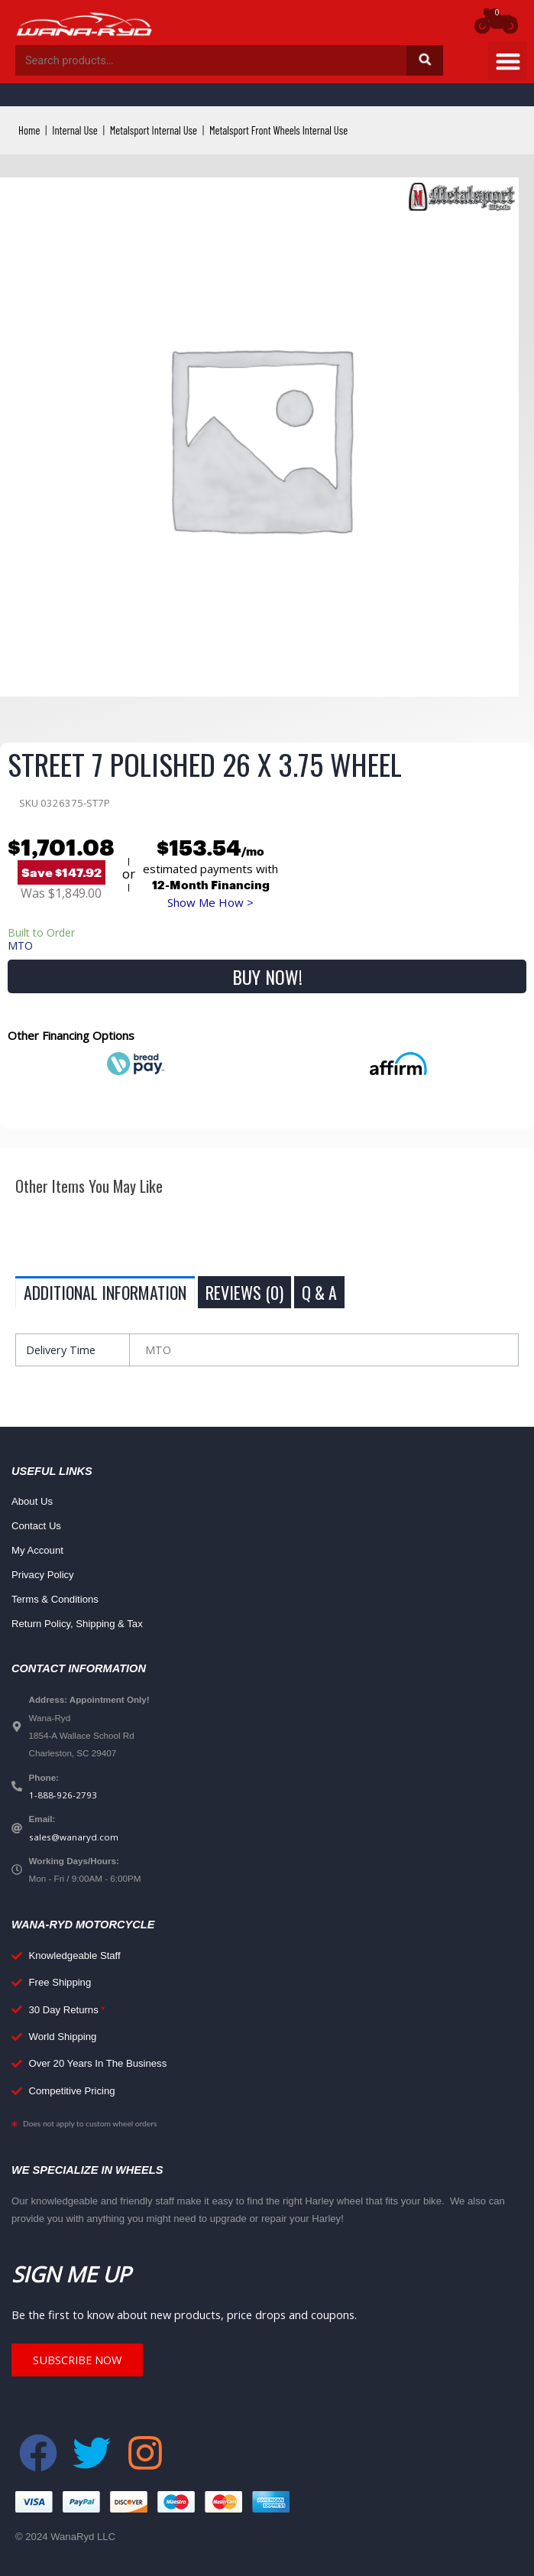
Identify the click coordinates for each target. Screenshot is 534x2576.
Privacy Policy (42, 1574)
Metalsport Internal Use (153, 130)
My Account (37, 1550)
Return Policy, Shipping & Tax (77, 1623)
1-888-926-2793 (63, 1795)
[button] (507, 60)
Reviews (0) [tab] (244, 1292)
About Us (32, 1501)
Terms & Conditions (55, 1599)
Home (29, 130)
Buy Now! (267, 976)
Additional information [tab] (105, 1292)
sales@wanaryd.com (73, 1837)
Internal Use (74, 130)
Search (424, 60)
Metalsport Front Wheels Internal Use (278, 130)
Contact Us (36, 1526)
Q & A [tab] (319, 1292)
